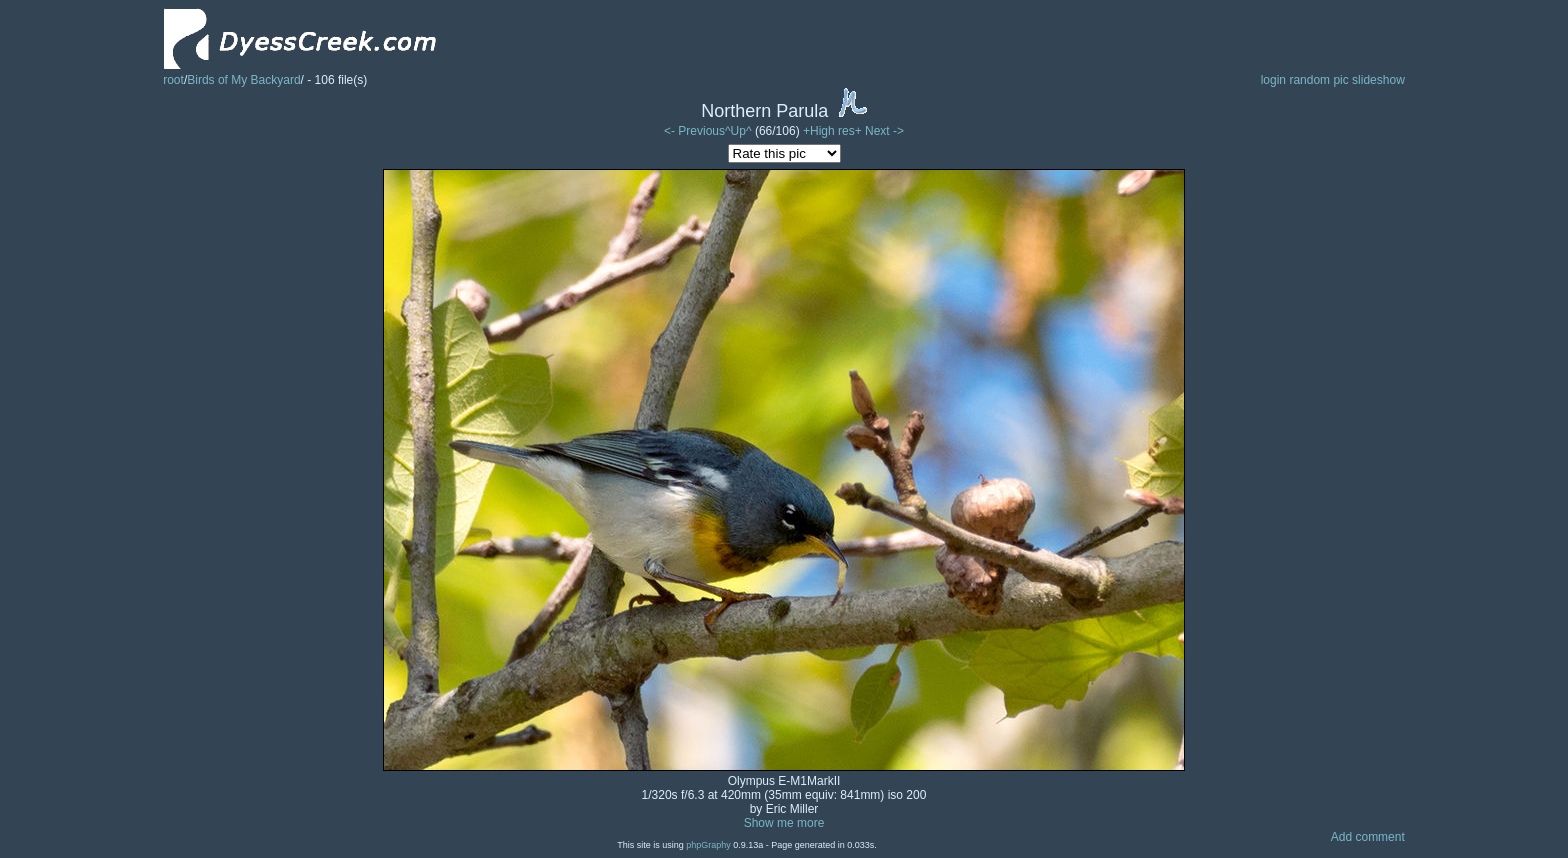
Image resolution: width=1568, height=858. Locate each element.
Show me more (784, 823)
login (1273, 80)
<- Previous (694, 131)
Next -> (884, 131)
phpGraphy (708, 845)
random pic (1318, 80)
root (173, 80)
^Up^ (738, 131)
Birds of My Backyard (243, 80)
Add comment (1368, 837)
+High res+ (834, 131)
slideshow (1378, 80)
